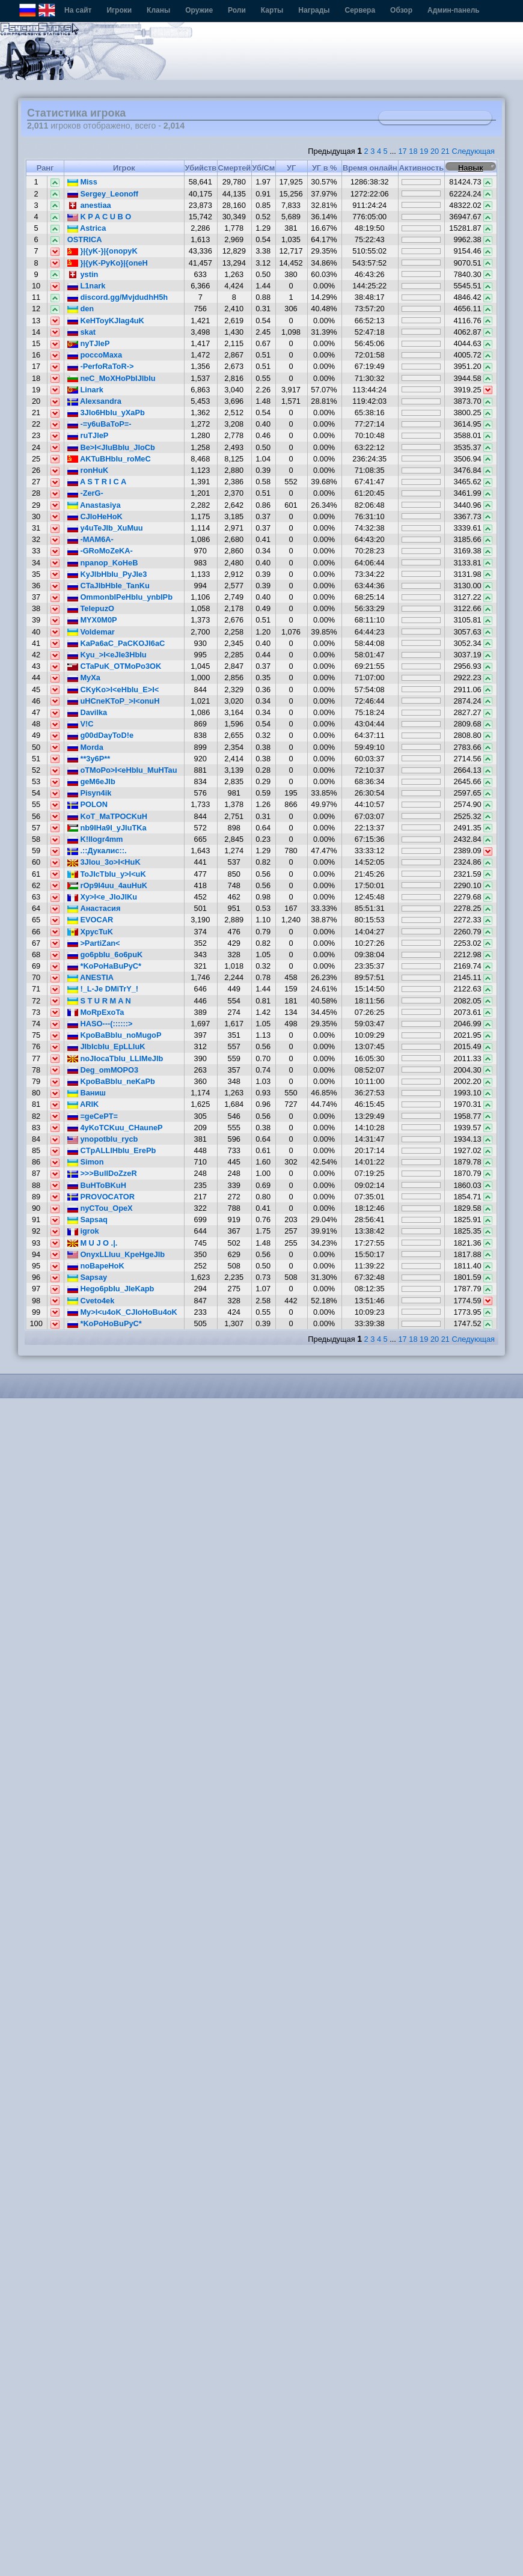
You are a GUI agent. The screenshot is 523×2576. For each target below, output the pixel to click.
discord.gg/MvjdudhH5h (117, 297)
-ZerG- (85, 493)
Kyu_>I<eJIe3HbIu (107, 654)
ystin (82, 274)
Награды (313, 10)
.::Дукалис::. (97, 850)
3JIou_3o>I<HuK (104, 861)
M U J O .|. (92, 1242)
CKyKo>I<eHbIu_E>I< (113, 689)
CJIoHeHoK (95, 516)
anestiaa (89, 205)
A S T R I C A (96, 481)
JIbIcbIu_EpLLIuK (106, 1046)
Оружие (199, 10)
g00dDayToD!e (100, 735)
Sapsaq (87, 1219)
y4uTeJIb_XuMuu (105, 527)
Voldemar (91, 631)
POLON (87, 804)
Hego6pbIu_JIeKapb (110, 1288)
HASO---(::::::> (100, 1023)
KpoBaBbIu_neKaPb (111, 1081)
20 (434, 151)
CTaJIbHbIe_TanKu (108, 585)
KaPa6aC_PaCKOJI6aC (116, 643)
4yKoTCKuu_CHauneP (115, 1127)
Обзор (401, 10)
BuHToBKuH (96, 1185)
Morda (85, 747)
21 (445, 151)
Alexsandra (94, 401)
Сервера (360, 10)
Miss (82, 181)
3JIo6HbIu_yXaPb (106, 412)
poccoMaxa (94, 354)
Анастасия (94, 908)
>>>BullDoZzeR (102, 1173)
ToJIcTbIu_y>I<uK (106, 873)
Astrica (86, 228)
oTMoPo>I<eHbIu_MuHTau (122, 770)
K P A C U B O (99, 216)
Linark (85, 389)
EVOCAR (90, 919)
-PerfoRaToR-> (100, 366)
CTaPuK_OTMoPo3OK (114, 666)
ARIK (83, 1104)
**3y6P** (88, 758)
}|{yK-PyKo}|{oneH (107, 262)
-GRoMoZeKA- (100, 550)
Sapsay (87, 1277)
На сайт (77, 10)
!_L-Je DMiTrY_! (102, 988)
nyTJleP (88, 343)
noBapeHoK (95, 1265)
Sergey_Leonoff (102, 193)
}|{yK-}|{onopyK (102, 250)
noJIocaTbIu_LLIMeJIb (115, 1058)
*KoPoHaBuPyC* (104, 965)
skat (81, 331)
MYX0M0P (92, 619)
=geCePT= (92, 1116)
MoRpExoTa (95, 1012)
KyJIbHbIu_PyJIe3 (107, 574)
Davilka (87, 712)
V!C (80, 723)
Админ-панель (453, 10)
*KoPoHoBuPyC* (104, 1323)
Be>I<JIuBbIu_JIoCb (111, 447)
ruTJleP (88, 435)
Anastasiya (94, 505)
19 (424, 151)
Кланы (158, 10)
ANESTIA (90, 977)
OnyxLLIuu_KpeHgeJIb (116, 1254)
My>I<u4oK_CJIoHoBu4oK (122, 1312)
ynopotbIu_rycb (102, 1138)
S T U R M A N (99, 1000)
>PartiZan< (93, 943)
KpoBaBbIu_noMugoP (114, 1035)
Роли (237, 10)
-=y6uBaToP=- (99, 423)
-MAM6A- (90, 539)
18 (413, 151)
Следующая (473, 151)
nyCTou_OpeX (100, 1208)
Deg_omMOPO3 (102, 1069)
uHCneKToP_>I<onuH (113, 700)
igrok (83, 1230)
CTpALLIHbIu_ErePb (111, 1150)
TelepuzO (90, 608)
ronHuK (87, 470)
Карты (272, 10)
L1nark (86, 285)
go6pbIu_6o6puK (104, 954)
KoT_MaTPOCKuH (107, 816)
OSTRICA (84, 239)
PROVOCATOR (101, 1196)
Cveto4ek (90, 1300)
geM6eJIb (91, 781)
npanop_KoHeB (102, 562)
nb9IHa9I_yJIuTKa (107, 827)
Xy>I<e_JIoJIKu (102, 896)
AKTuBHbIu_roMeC (109, 458)
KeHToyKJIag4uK (105, 320)
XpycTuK (90, 931)
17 (402, 151)
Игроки (119, 10)
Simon (85, 1161)
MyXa (83, 677)
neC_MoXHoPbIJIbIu (111, 378)
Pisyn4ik (89, 792)
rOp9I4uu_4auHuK (107, 885)
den (80, 308)
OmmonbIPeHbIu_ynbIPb (120, 596)
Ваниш (86, 1092)
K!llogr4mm (95, 839)
